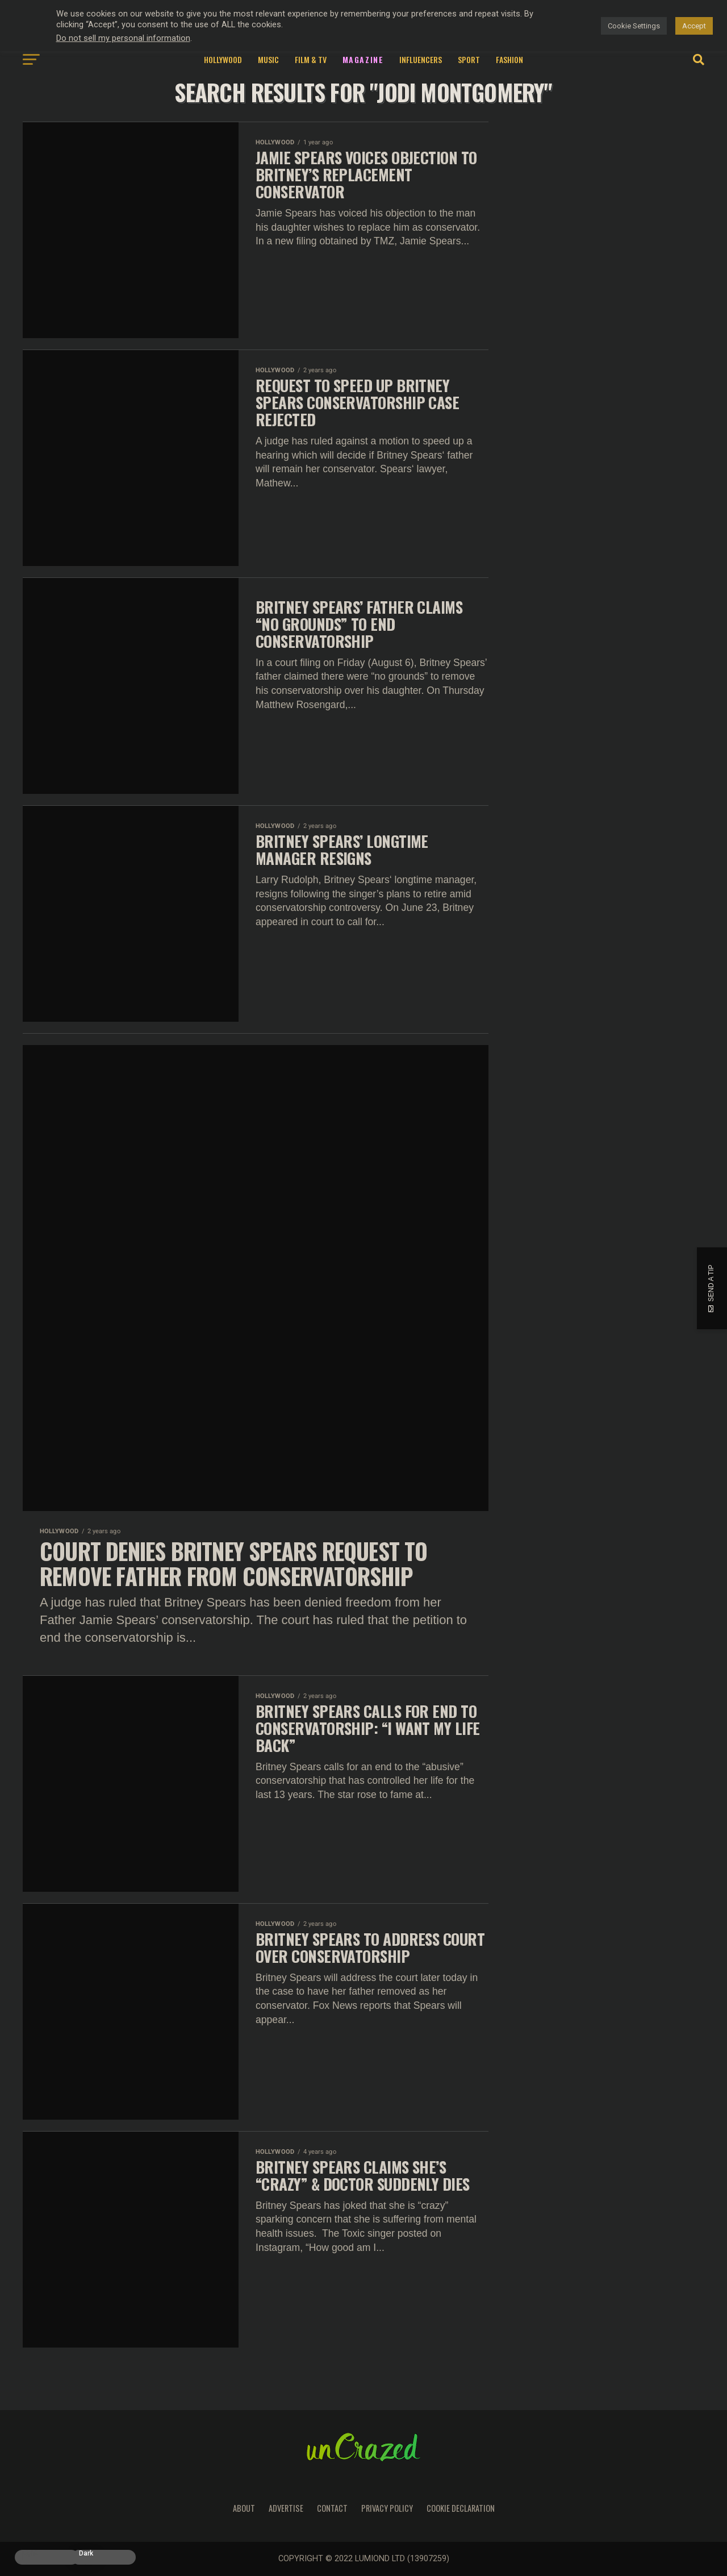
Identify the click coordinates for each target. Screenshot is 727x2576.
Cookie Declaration (461, 2508)
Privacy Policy (387, 2508)
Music (268, 59)
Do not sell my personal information (123, 38)
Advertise (286, 2508)
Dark (86, 2553)
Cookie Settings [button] (634, 26)
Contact (332, 2508)
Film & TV (311, 59)
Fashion (509, 59)
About (244, 2508)
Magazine (363, 59)
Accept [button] (694, 26)
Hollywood (223, 59)
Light (29, 2553)
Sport (469, 59)
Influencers (420, 59)
